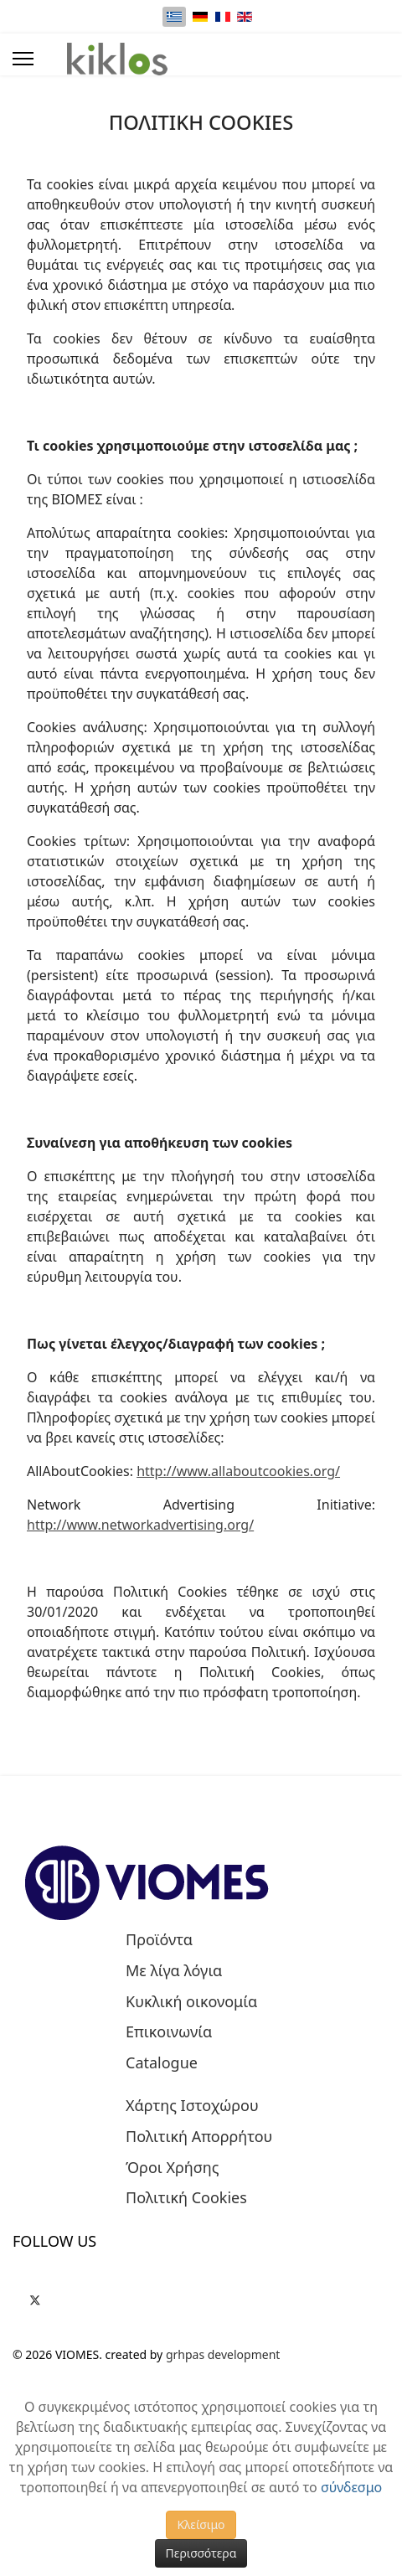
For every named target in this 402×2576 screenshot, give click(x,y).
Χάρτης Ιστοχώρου (192, 2106)
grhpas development (223, 2354)
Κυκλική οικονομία (191, 2002)
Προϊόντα (159, 1940)
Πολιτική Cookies (186, 2198)
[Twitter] (35, 2297)
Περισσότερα (201, 2553)
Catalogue (162, 2063)
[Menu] (23, 59)
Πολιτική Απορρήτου (199, 2137)
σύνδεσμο (351, 2487)
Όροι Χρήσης (172, 2168)
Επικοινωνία (169, 2032)
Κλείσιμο (200, 2524)
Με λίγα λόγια (174, 1971)
